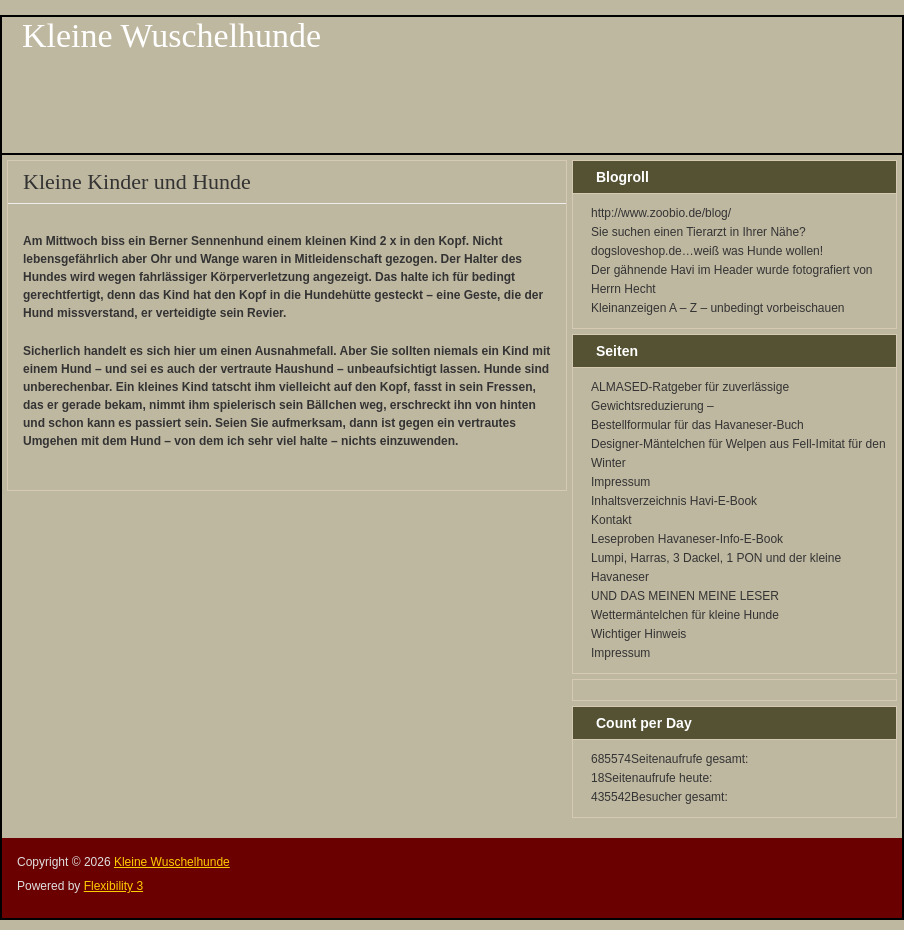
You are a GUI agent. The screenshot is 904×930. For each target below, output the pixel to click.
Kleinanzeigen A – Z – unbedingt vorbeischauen (718, 308)
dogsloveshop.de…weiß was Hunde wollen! (707, 251)
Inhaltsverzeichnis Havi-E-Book (674, 501)
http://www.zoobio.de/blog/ (661, 213)
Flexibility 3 (113, 886)
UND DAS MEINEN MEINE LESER (685, 596)
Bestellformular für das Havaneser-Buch (697, 425)
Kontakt (611, 520)
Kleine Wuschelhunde (171, 35)
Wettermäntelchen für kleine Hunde (685, 615)
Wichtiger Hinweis (638, 634)
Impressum (620, 482)
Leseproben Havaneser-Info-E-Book (687, 539)
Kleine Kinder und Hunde (137, 181)
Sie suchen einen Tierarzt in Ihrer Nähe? (698, 232)
